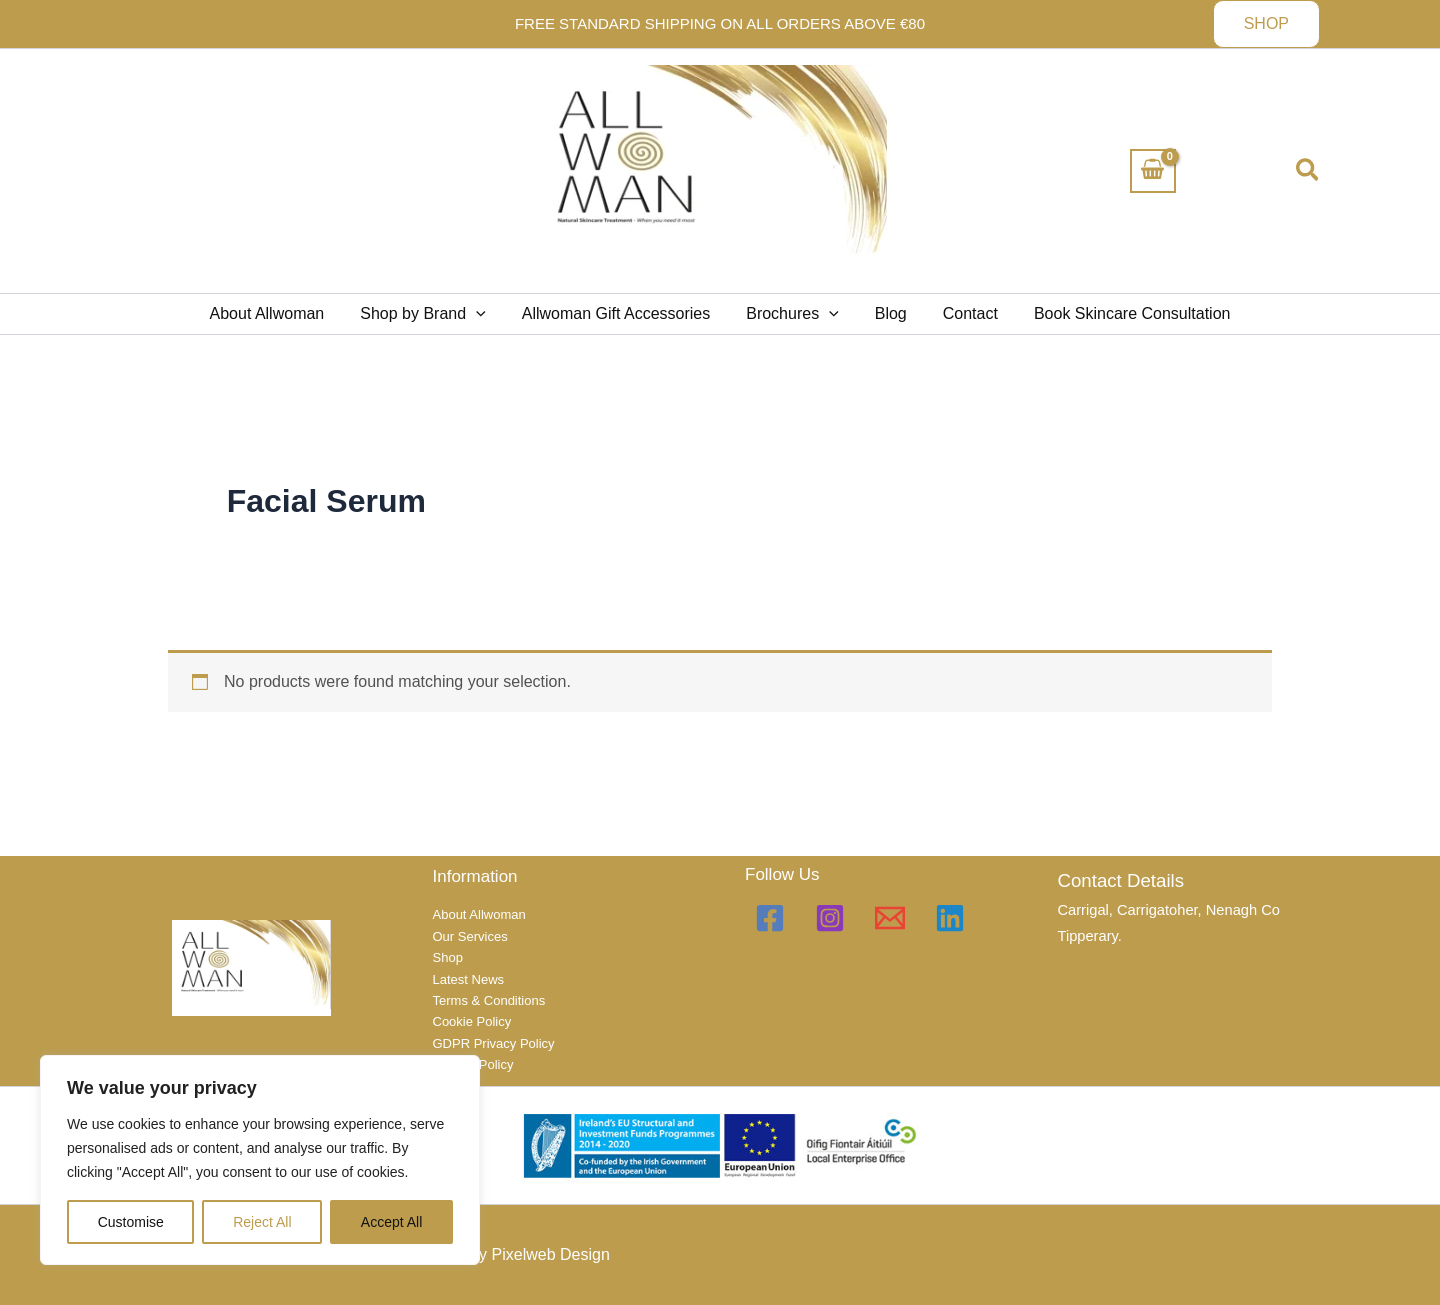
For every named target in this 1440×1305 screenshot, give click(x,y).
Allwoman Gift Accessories (620, 313)
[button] (1266, 24)
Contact (962, 313)
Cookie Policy (472, 1021)
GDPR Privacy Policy (494, 1043)
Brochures (792, 314)
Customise (131, 1222)
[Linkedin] (950, 918)
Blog (887, 313)
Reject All (262, 1222)
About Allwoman (279, 313)
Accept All (391, 1222)
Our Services (470, 936)
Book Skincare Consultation (1120, 313)
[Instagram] (830, 918)
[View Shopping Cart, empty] (1153, 171)
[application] (484, 314)
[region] (260, 1160)
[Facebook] (770, 918)
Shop (448, 957)
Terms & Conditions (489, 1000)
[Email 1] (890, 918)
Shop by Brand (430, 314)
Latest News (469, 979)
